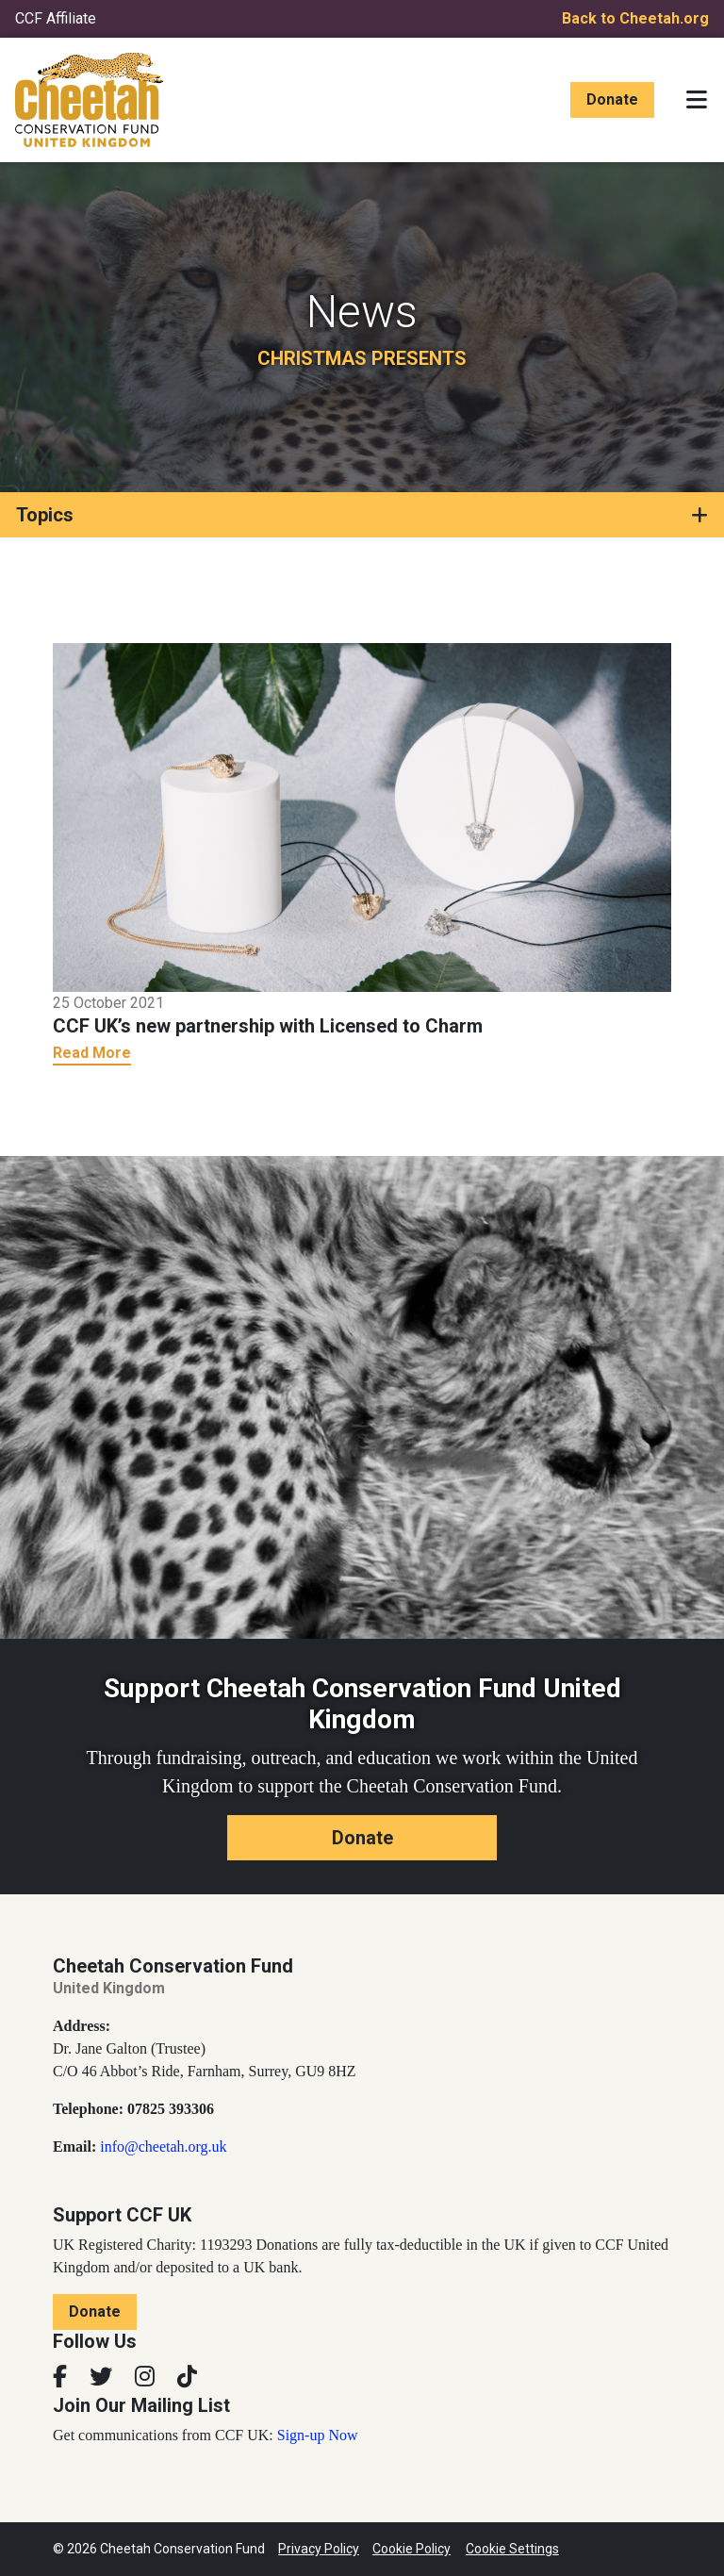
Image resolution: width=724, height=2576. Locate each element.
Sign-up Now (317, 2435)
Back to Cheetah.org (635, 18)
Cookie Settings (512, 2548)
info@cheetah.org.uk (163, 2146)
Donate (612, 99)
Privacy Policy (318, 2548)
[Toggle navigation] (696, 100)
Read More (92, 1053)
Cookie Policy (411, 2548)
